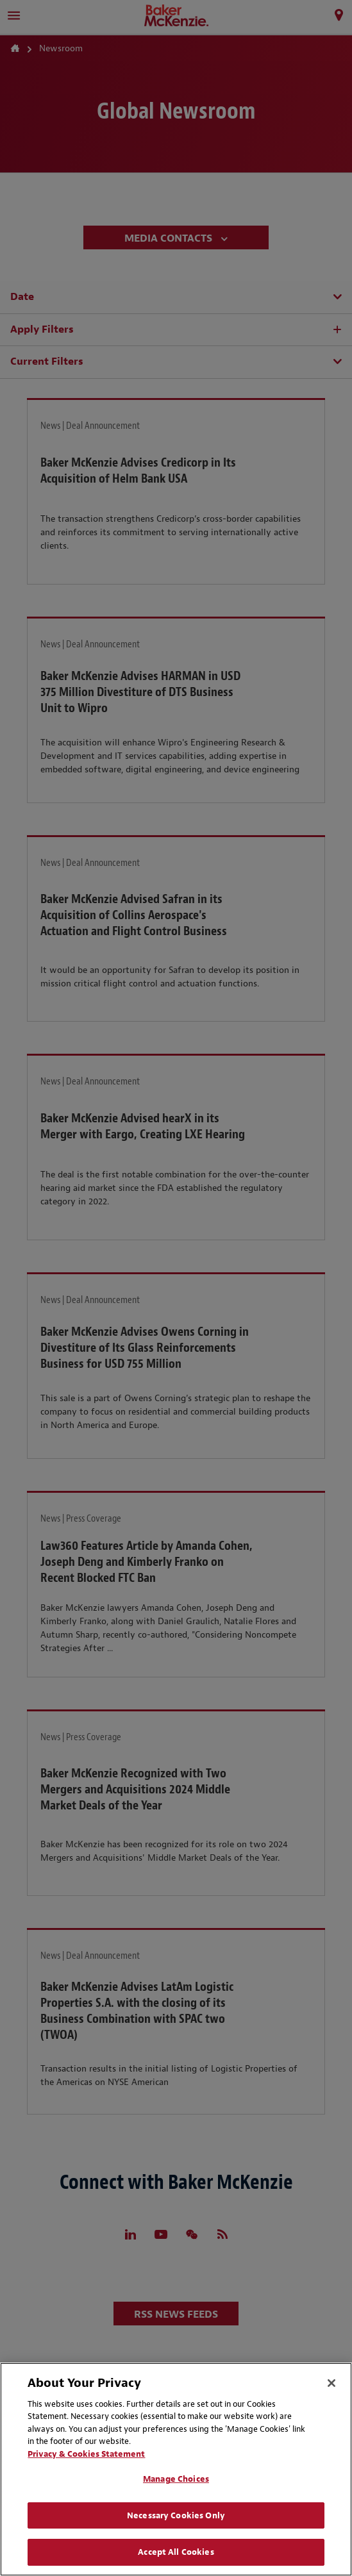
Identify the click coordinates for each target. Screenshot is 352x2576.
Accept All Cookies (176, 2552)
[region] (176, 2469)
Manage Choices (176, 2478)
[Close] (331, 2383)
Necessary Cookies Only (176, 2515)
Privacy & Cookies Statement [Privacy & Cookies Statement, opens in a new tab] (86, 2453)
